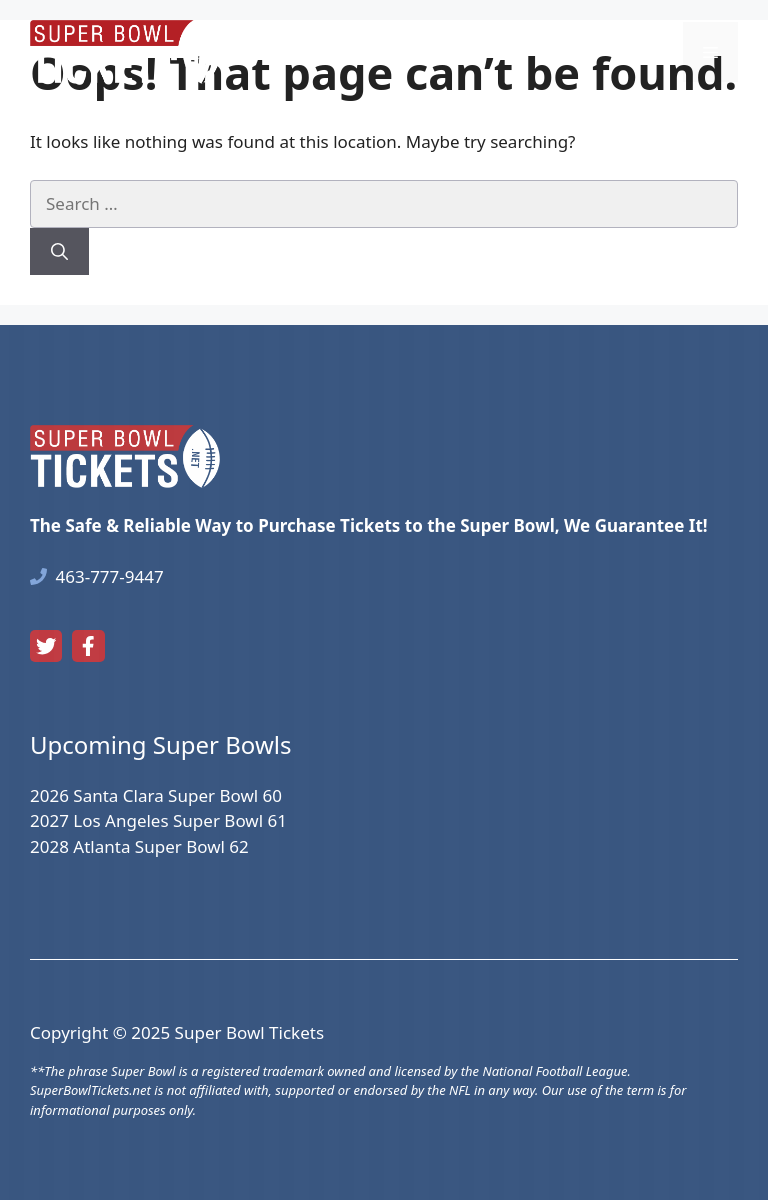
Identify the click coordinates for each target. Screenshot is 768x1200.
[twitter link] (46, 646)
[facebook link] (88, 646)
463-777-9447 (110, 576)
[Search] (59, 252)
